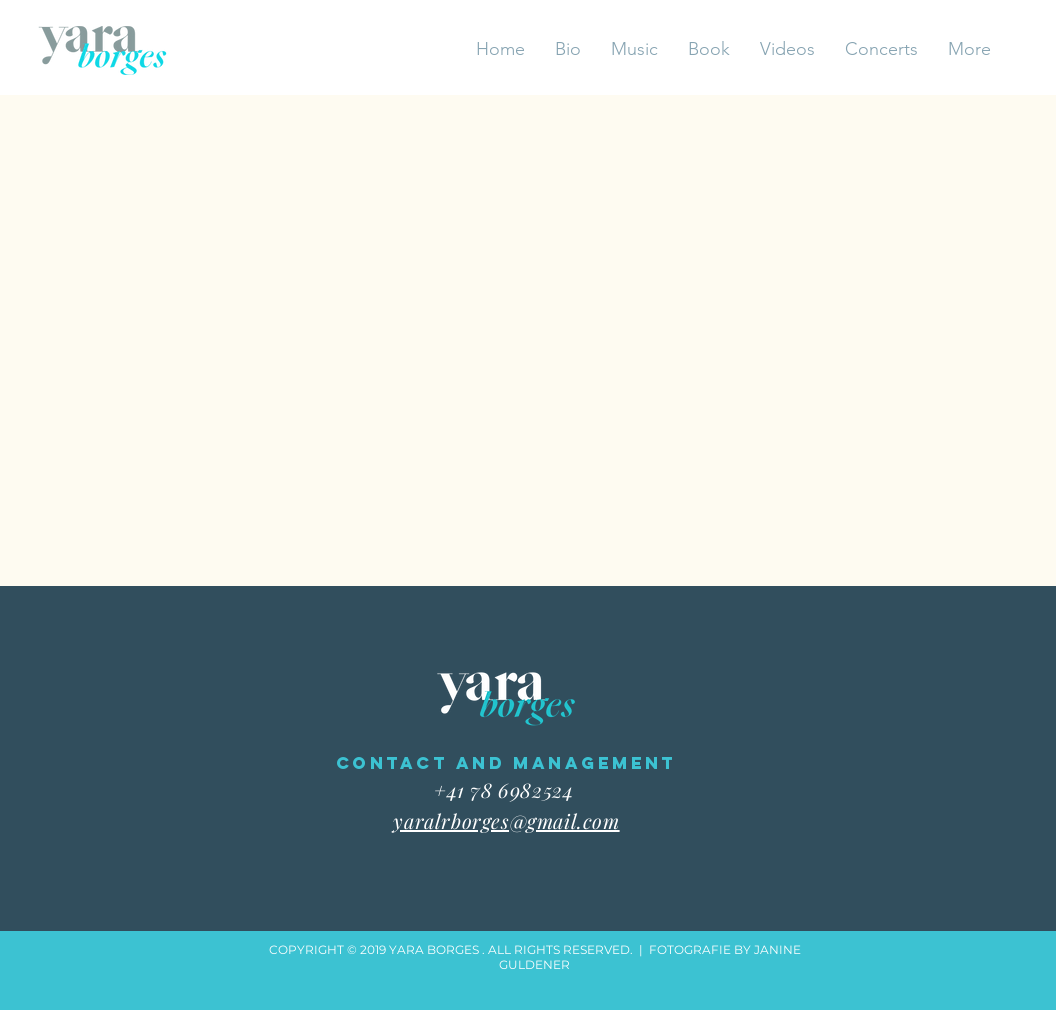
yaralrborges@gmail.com (506, 820)
